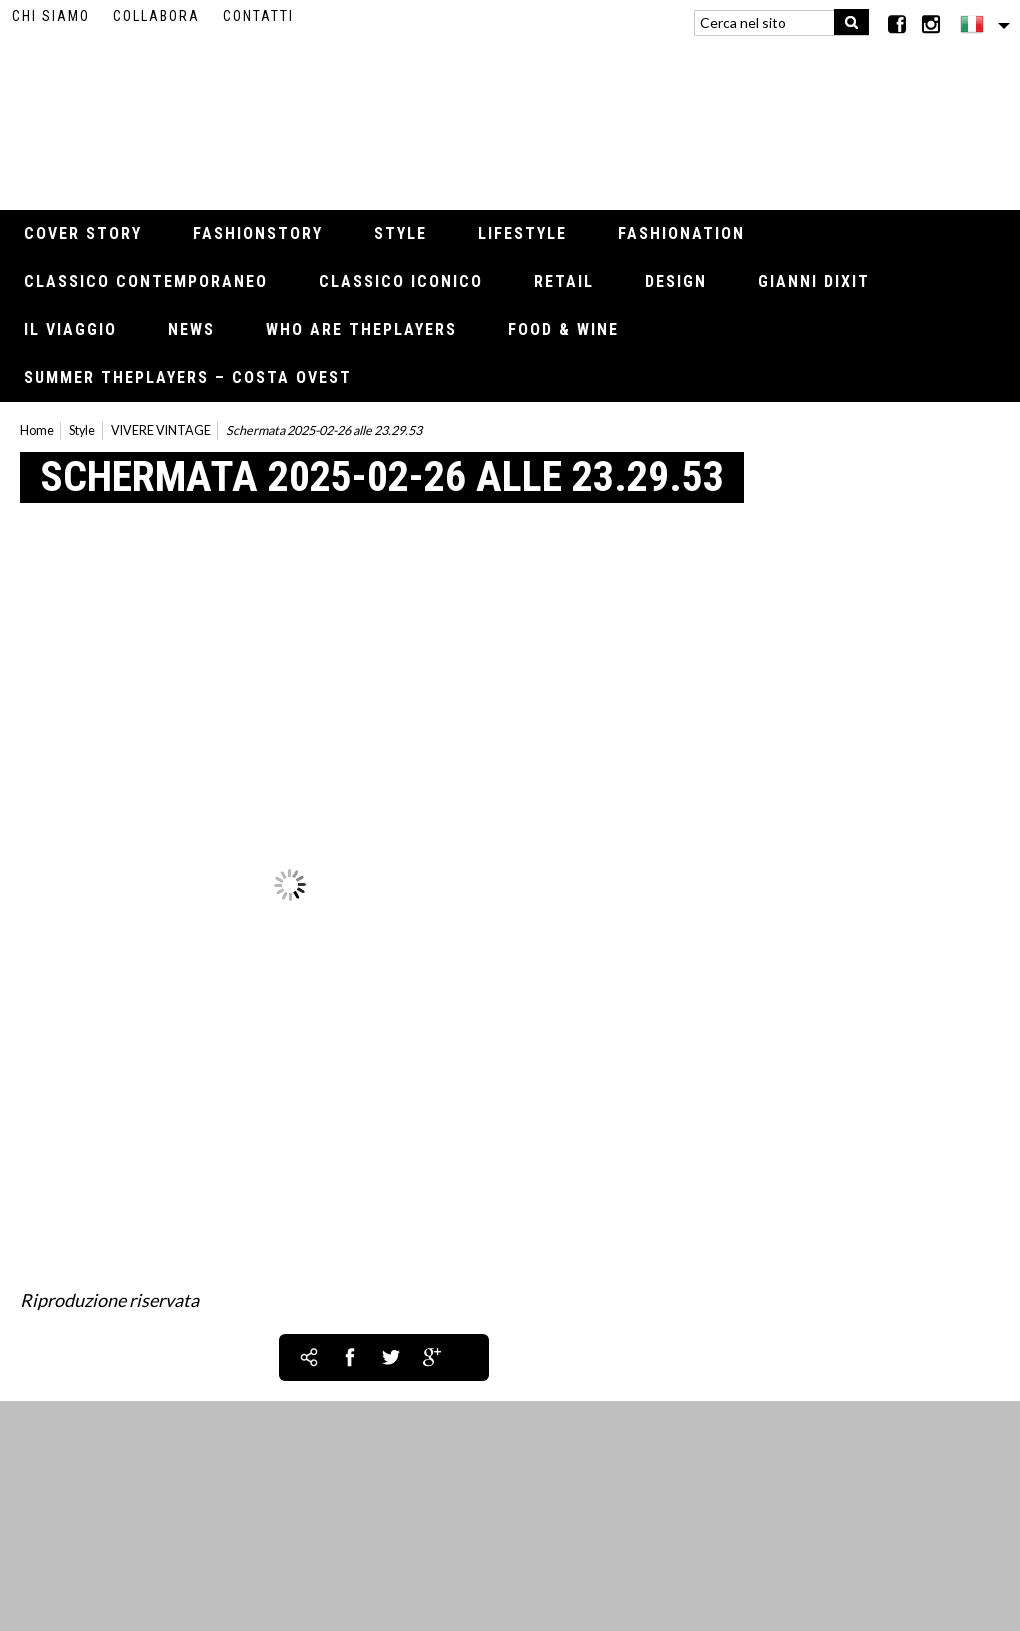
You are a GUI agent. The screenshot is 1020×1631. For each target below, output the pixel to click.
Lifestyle (522, 233)
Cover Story (83, 233)
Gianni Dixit (814, 281)
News (191, 329)
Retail (564, 281)
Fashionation (681, 233)
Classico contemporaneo (146, 281)
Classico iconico (401, 281)
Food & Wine (563, 329)
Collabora (156, 16)
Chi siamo (51, 16)
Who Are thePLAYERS (361, 329)
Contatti (258, 16)
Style (400, 233)
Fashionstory (258, 233)
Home (37, 430)
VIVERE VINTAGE (161, 430)
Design (676, 281)
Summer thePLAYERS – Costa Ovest (188, 377)
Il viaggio (70, 329)
